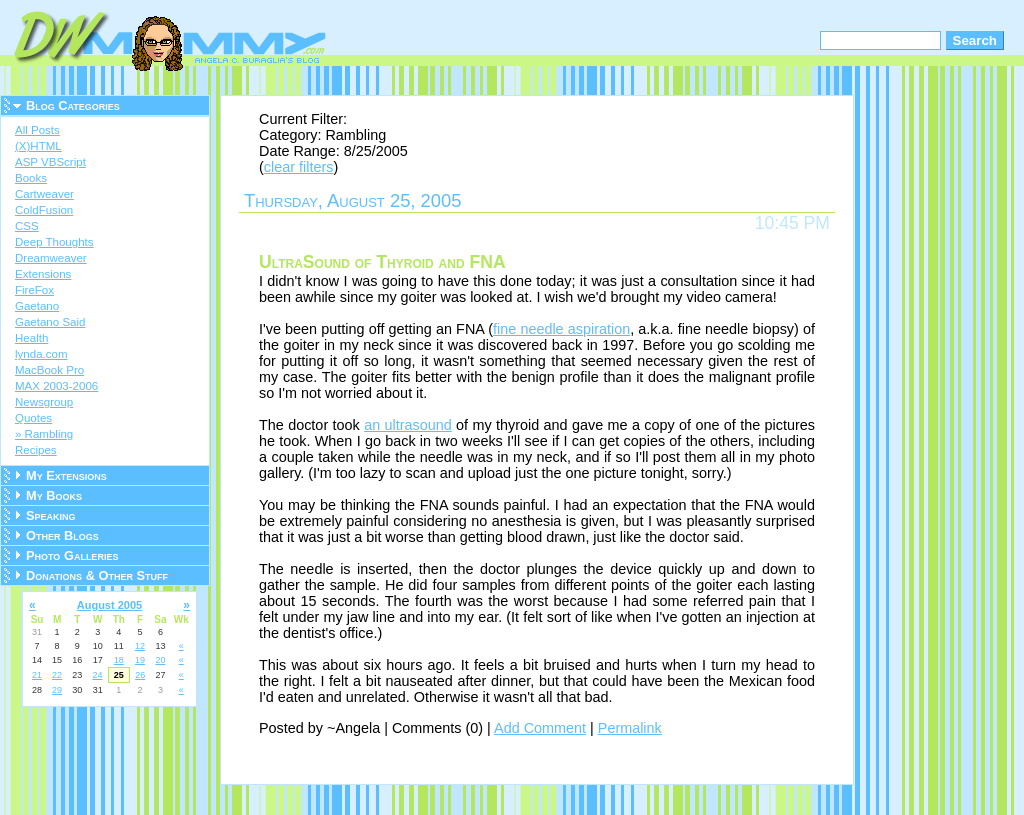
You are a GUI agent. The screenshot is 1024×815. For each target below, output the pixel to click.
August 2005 (109, 605)
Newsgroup (44, 402)
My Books (54, 495)
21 (37, 675)
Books (31, 178)
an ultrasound (408, 425)
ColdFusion (44, 210)
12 (140, 646)
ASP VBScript (50, 162)
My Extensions (66, 475)
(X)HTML (38, 146)
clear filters (299, 167)
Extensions (43, 274)
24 (97, 675)
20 (160, 660)
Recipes (36, 450)
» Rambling (44, 434)
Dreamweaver (51, 258)
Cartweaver (44, 194)
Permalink (630, 728)
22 (57, 675)
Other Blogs (62, 535)
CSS (27, 226)
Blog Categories (73, 105)
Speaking (51, 515)
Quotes (33, 418)
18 (119, 660)
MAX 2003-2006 (56, 386)
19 (140, 660)
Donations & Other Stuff (97, 575)
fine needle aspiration (561, 329)
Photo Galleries (72, 555)
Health (31, 338)
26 (140, 675)
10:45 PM (792, 223)
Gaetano (37, 306)
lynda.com (41, 354)
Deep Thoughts (54, 242)
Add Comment (540, 728)
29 (57, 690)
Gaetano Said (50, 322)
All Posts (37, 130)
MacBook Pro (49, 370)
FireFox (34, 290)
